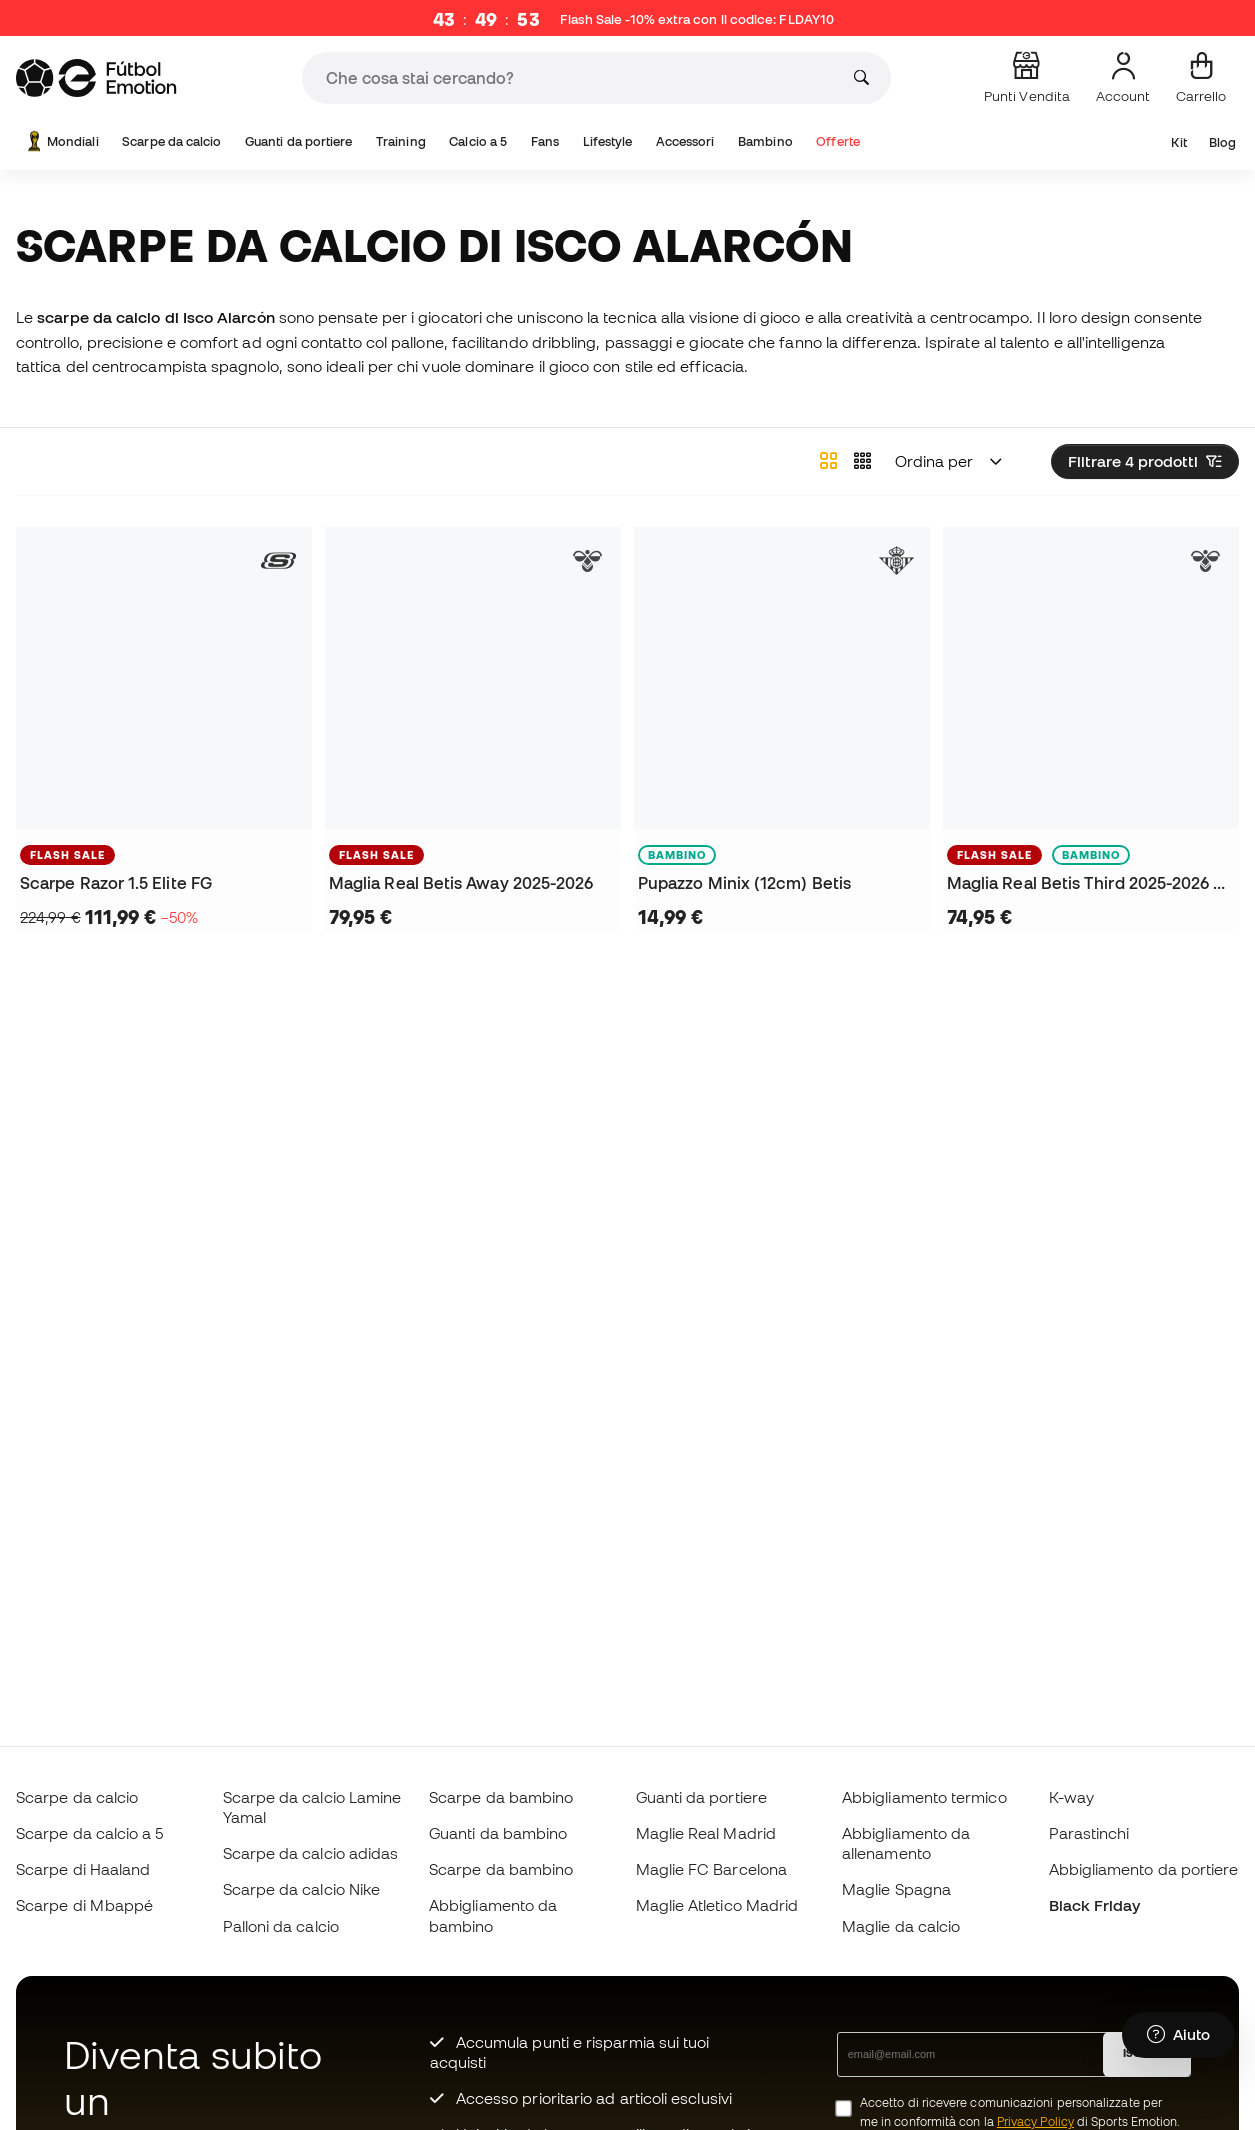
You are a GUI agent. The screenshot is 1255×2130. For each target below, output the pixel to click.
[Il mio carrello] (1201, 78)
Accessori (685, 141)
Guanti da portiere (298, 141)
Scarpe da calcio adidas (311, 1853)
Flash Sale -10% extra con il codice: (697, 20)
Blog (1222, 142)
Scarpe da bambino (501, 1797)
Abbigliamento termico (924, 1797)
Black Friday (1095, 1905)
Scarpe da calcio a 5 (90, 1833)
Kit (1178, 142)
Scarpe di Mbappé (84, 1905)
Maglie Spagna (896, 1889)
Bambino (765, 141)
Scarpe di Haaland (83, 1869)
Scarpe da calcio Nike (302, 1889)
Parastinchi (1089, 1833)
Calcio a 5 (478, 141)
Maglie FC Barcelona (711, 1869)
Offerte (838, 141)
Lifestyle (608, 141)
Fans (545, 141)
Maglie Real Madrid (706, 1833)
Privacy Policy (1035, 2121)
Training (401, 141)
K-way (1071, 1797)
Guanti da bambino (498, 1833)
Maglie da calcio (901, 1926)
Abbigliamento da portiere (1144, 1869)
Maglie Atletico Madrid (717, 1905)
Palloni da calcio (281, 1926)
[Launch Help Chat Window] (1178, 2037)
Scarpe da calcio (171, 141)
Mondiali (61, 141)
